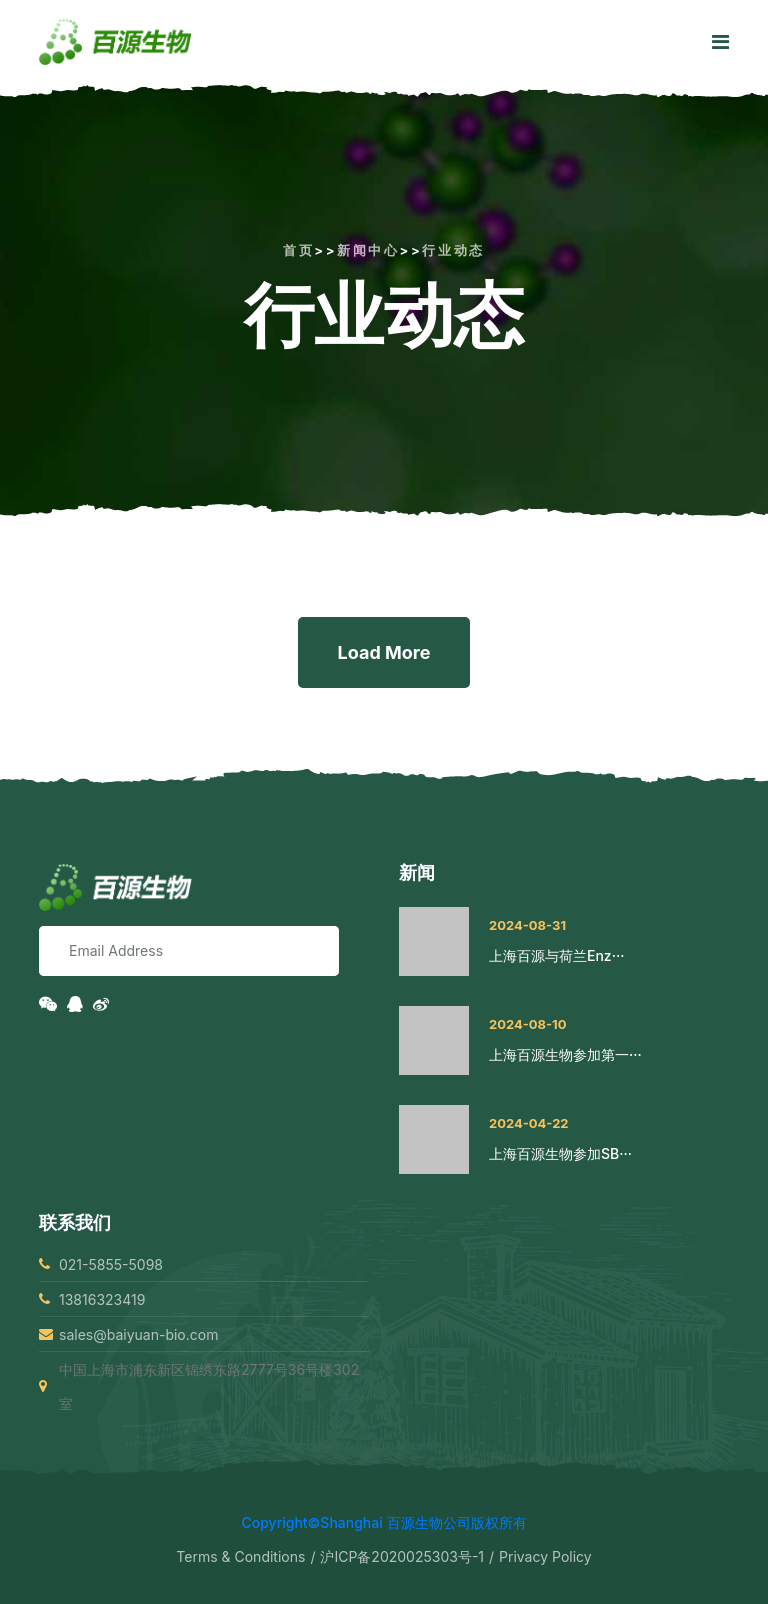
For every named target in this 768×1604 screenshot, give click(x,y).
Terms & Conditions (240, 1557)
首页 (298, 250)
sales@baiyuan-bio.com (138, 1334)
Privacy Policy (545, 1557)
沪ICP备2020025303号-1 (402, 1557)
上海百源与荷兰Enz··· (556, 955)
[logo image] (115, 42)
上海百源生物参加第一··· (565, 1054)
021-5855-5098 (111, 1264)
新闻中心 (368, 250)
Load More (384, 652)
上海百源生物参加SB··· (560, 1153)
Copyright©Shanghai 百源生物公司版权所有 (383, 1522)
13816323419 (102, 1299)
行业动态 (453, 250)
